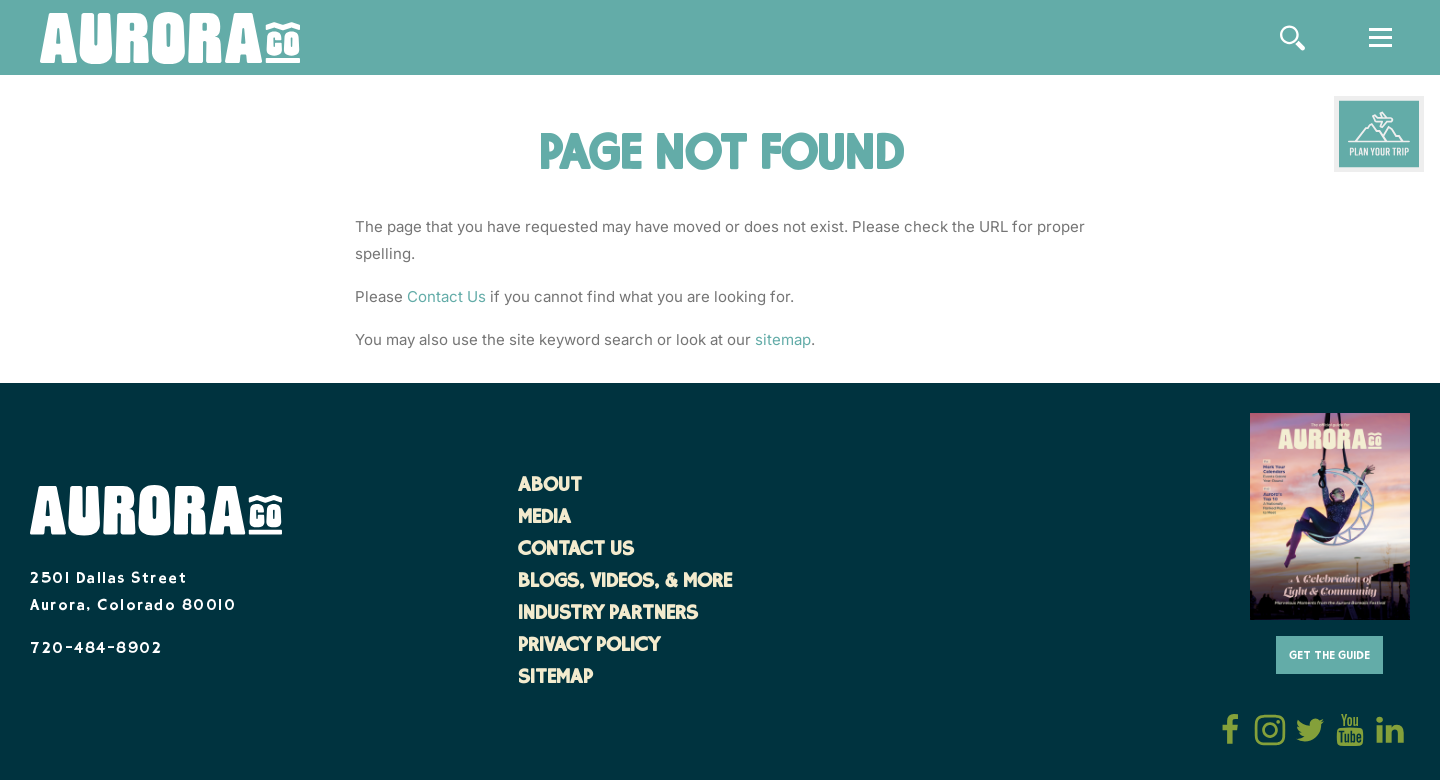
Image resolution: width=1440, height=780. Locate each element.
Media (544, 519)
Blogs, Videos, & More (625, 583)
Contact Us (446, 296)
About (550, 487)
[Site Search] (1292, 38)
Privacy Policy (589, 647)
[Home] (170, 39)
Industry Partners (608, 615)
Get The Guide (1329, 656)
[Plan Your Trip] (1379, 134)
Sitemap (555, 679)
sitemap (783, 339)
